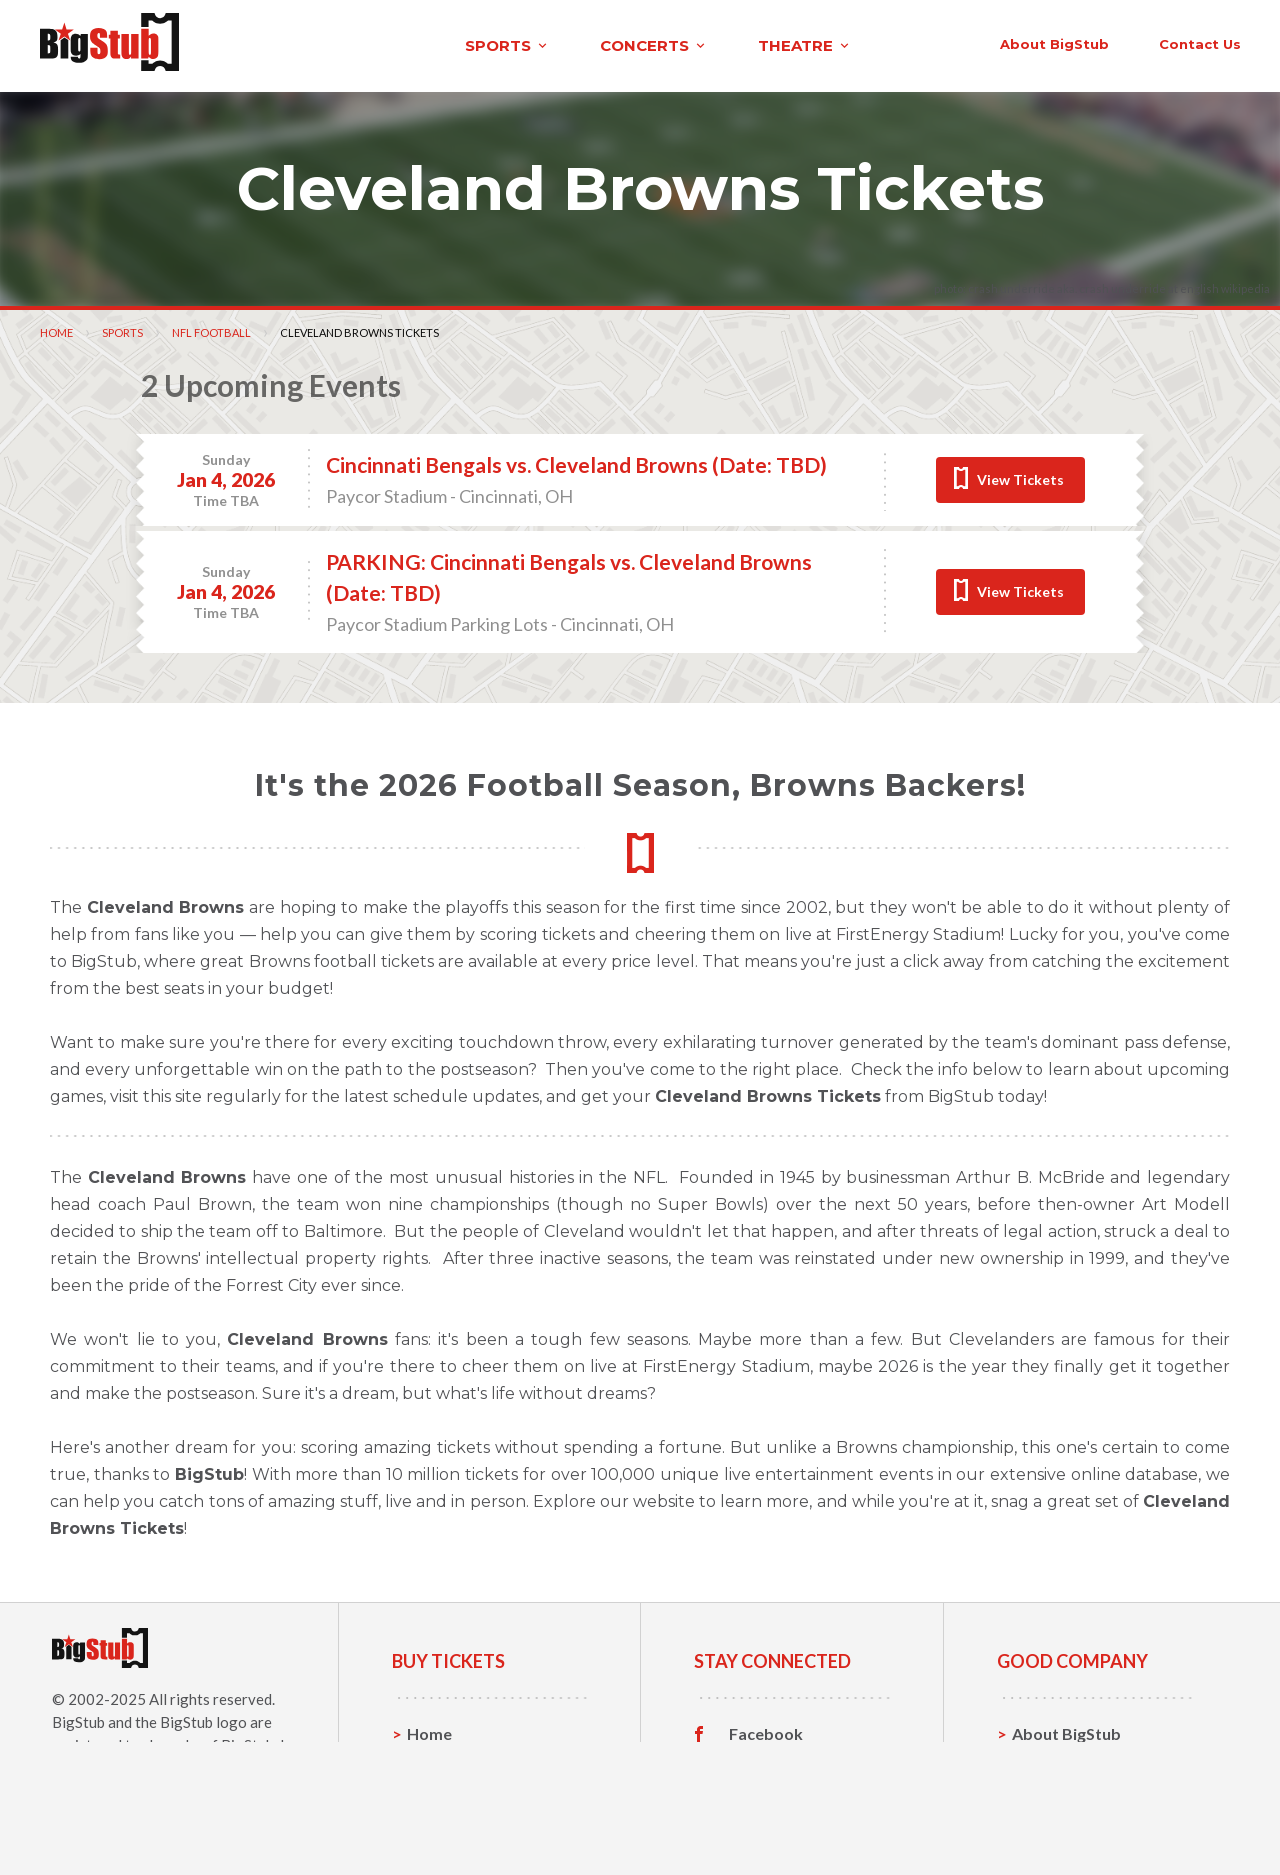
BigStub (78, 1717)
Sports (122, 327)
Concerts (441, 1790)
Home (56, 327)
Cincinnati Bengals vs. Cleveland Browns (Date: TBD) (576, 460)
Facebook (766, 1729)
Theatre (437, 1821)
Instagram (767, 1791)
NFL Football (211, 327)
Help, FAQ (1049, 1790)
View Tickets (1020, 474)
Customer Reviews (799, 1822)
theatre (564, 43)
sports (266, 43)
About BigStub (792, 42)
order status (1077, 42)
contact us (938, 42)
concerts (413, 43)
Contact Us (1054, 1759)
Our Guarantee (1068, 1821)
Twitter (757, 1760)
